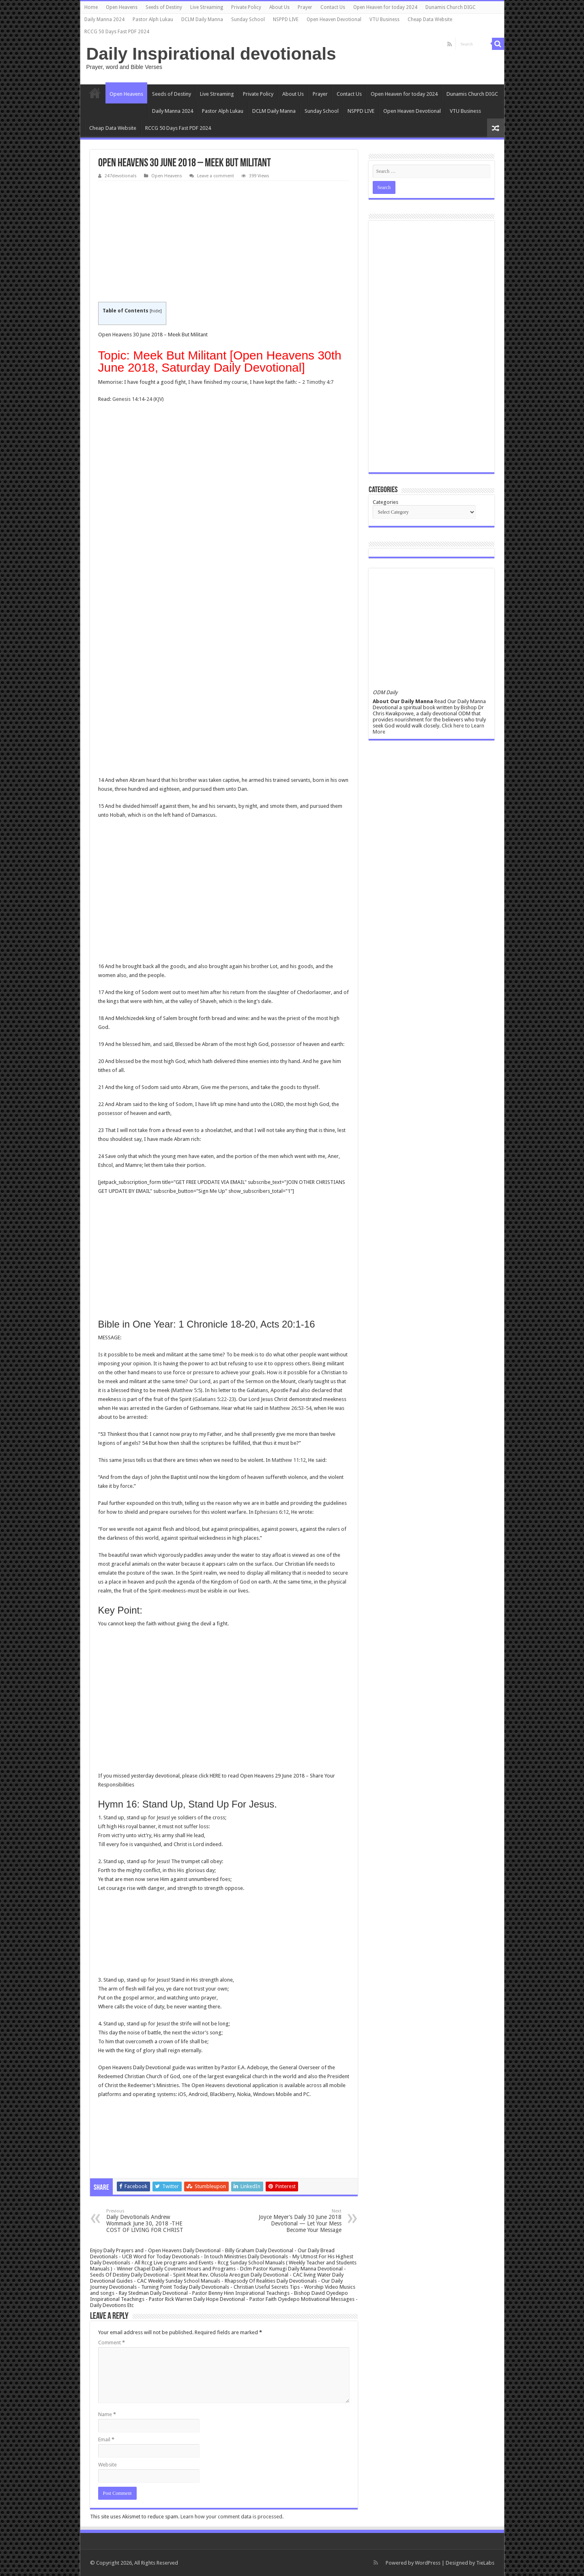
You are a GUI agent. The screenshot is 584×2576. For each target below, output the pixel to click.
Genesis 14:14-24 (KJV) (138, 399)
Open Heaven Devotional (334, 19)
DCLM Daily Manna (202, 19)
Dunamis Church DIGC (450, 7)
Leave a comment (215, 176)
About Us (279, 7)
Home (91, 7)
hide (155, 311)
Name (107, 2414)
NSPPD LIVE (285, 19)
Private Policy (246, 7)
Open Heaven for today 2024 (385, 7)
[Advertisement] (224, 242)
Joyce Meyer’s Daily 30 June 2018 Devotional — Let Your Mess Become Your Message (299, 2220)
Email (106, 2439)
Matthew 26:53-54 (290, 1408)
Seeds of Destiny (164, 7)
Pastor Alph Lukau (153, 19)
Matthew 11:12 (289, 1460)
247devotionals (121, 176)
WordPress (427, 2563)
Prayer (305, 7)
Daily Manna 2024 (104, 19)
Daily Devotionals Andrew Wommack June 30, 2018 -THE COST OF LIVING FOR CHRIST (147, 2220)
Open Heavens (121, 7)
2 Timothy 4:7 (317, 382)
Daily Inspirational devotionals (211, 53)
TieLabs (485, 2563)
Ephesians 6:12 (272, 1512)
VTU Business (384, 19)
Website (107, 2465)
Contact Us (332, 7)
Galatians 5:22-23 (214, 1399)
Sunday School (248, 19)
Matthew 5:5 (186, 1390)
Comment (111, 2342)
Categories (385, 502)
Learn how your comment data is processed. (231, 2517)
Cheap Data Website (430, 19)
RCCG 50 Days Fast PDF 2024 (116, 31)
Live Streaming (206, 7)
